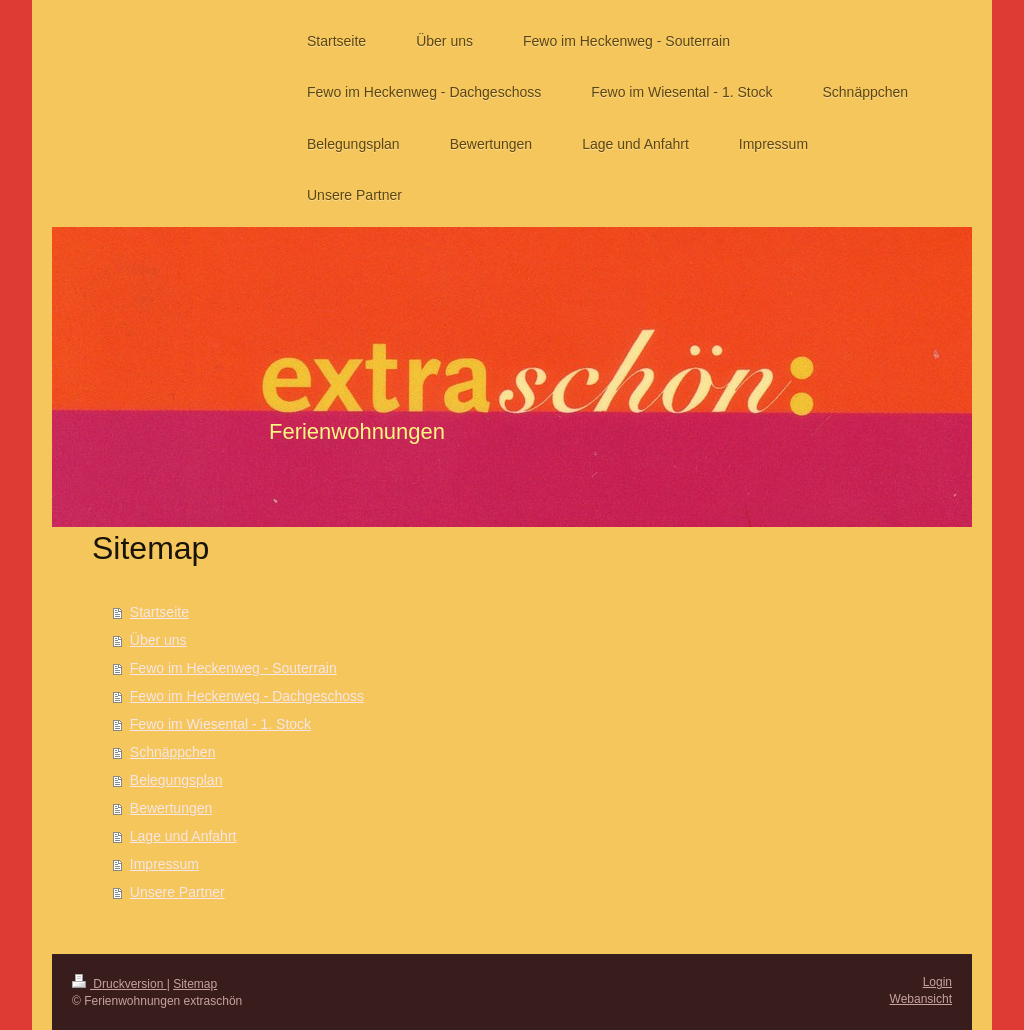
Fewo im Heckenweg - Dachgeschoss (247, 696)
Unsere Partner (177, 892)
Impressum (164, 864)
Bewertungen (171, 808)
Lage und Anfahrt (183, 836)
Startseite (159, 612)
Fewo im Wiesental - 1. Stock (220, 724)
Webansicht (921, 999)
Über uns (158, 640)
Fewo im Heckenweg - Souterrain (233, 668)
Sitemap (195, 984)
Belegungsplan (176, 780)
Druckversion (119, 984)
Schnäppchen (173, 752)
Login (937, 982)
